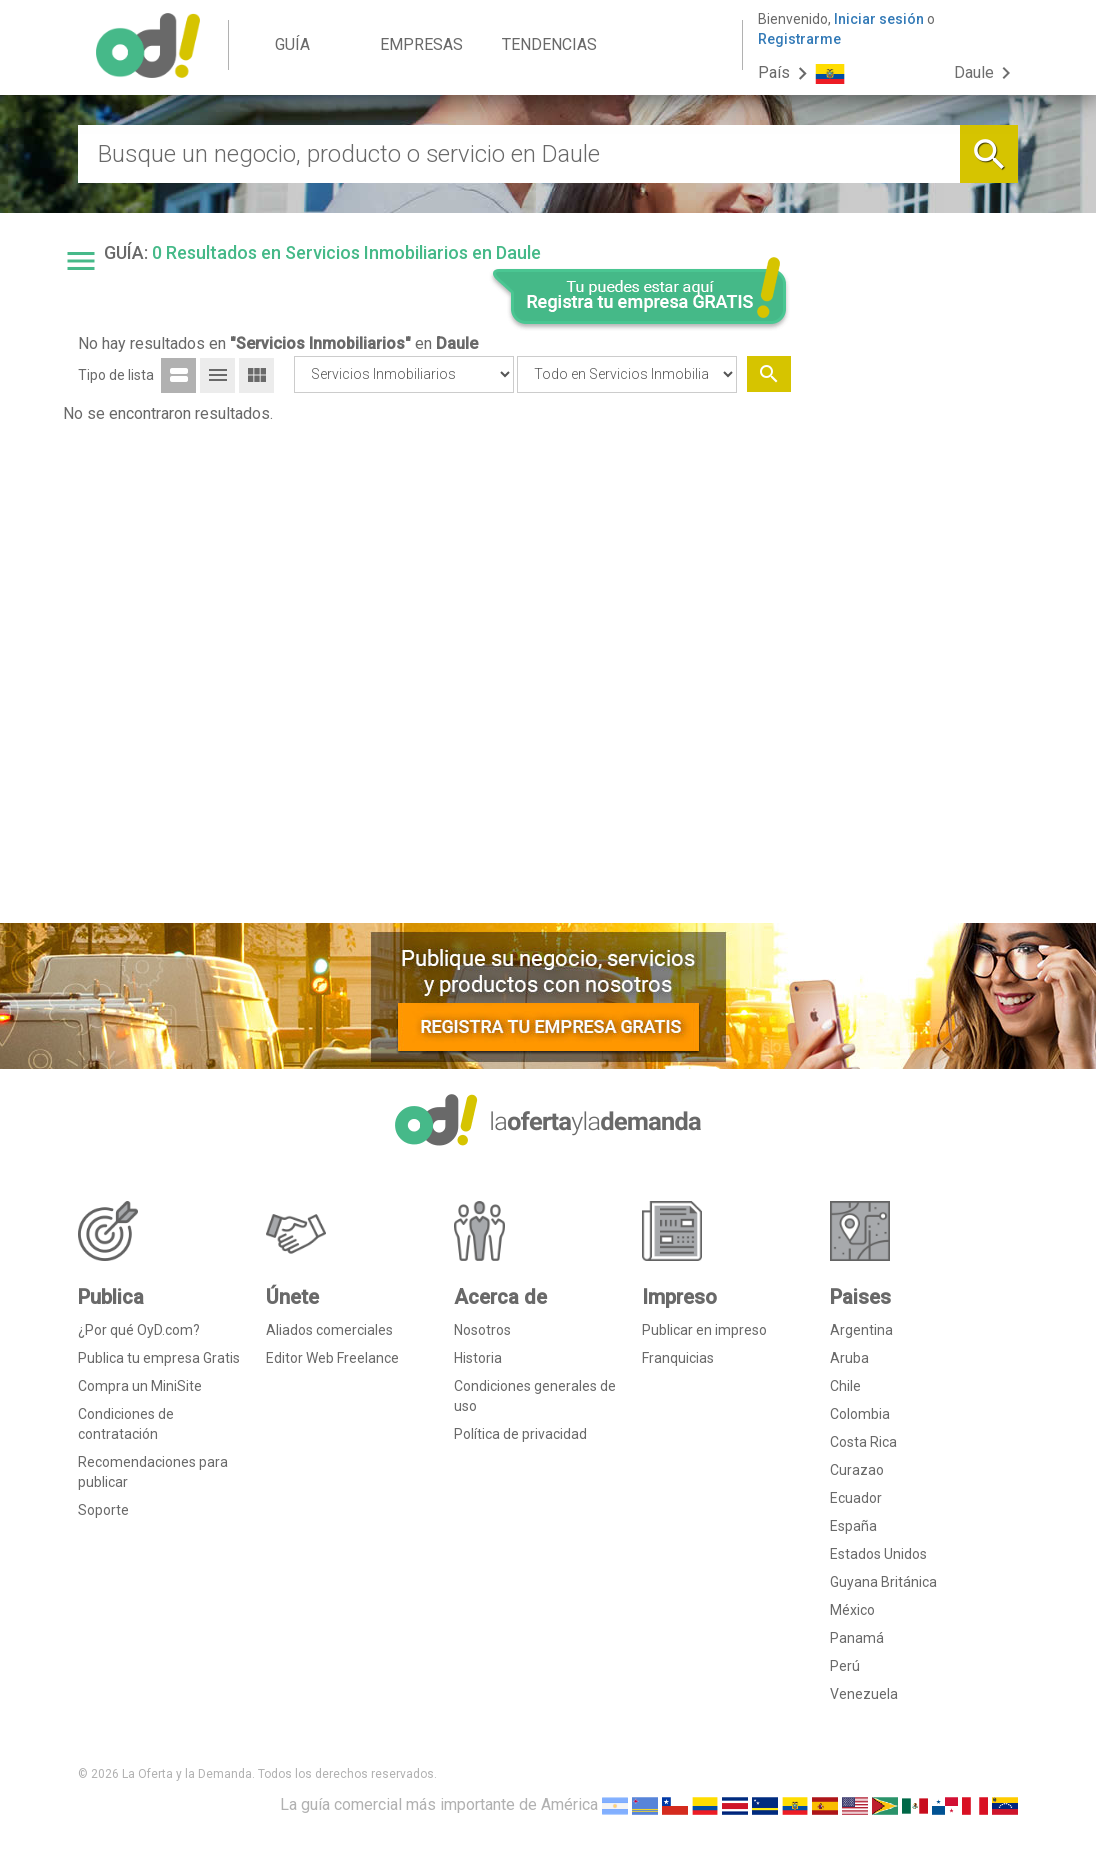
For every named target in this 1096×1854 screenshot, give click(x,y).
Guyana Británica (883, 1582)
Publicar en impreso (704, 1330)
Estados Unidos (878, 1554)
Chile (845, 1386)
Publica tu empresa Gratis (159, 1358)
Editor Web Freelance (332, 1358)
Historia (478, 1358)
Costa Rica (863, 1442)
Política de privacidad (520, 1434)
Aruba (849, 1358)
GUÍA (292, 44)
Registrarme (799, 39)
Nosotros (482, 1330)
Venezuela (864, 1694)
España (853, 1526)
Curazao (857, 1470)
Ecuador (856, 1498)
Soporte (103, 1510)
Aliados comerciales (329, 1330)
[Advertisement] (912, 603)
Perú (845, 1666)
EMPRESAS (421, 44)
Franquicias (678, 1358)
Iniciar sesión (879, 19)
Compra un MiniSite (140, 1386)
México (852, 1610)
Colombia (860, 1414)
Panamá (857, 1638)
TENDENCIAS (549, 44)
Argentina (861, 1330)
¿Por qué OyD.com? (139, 1330)
